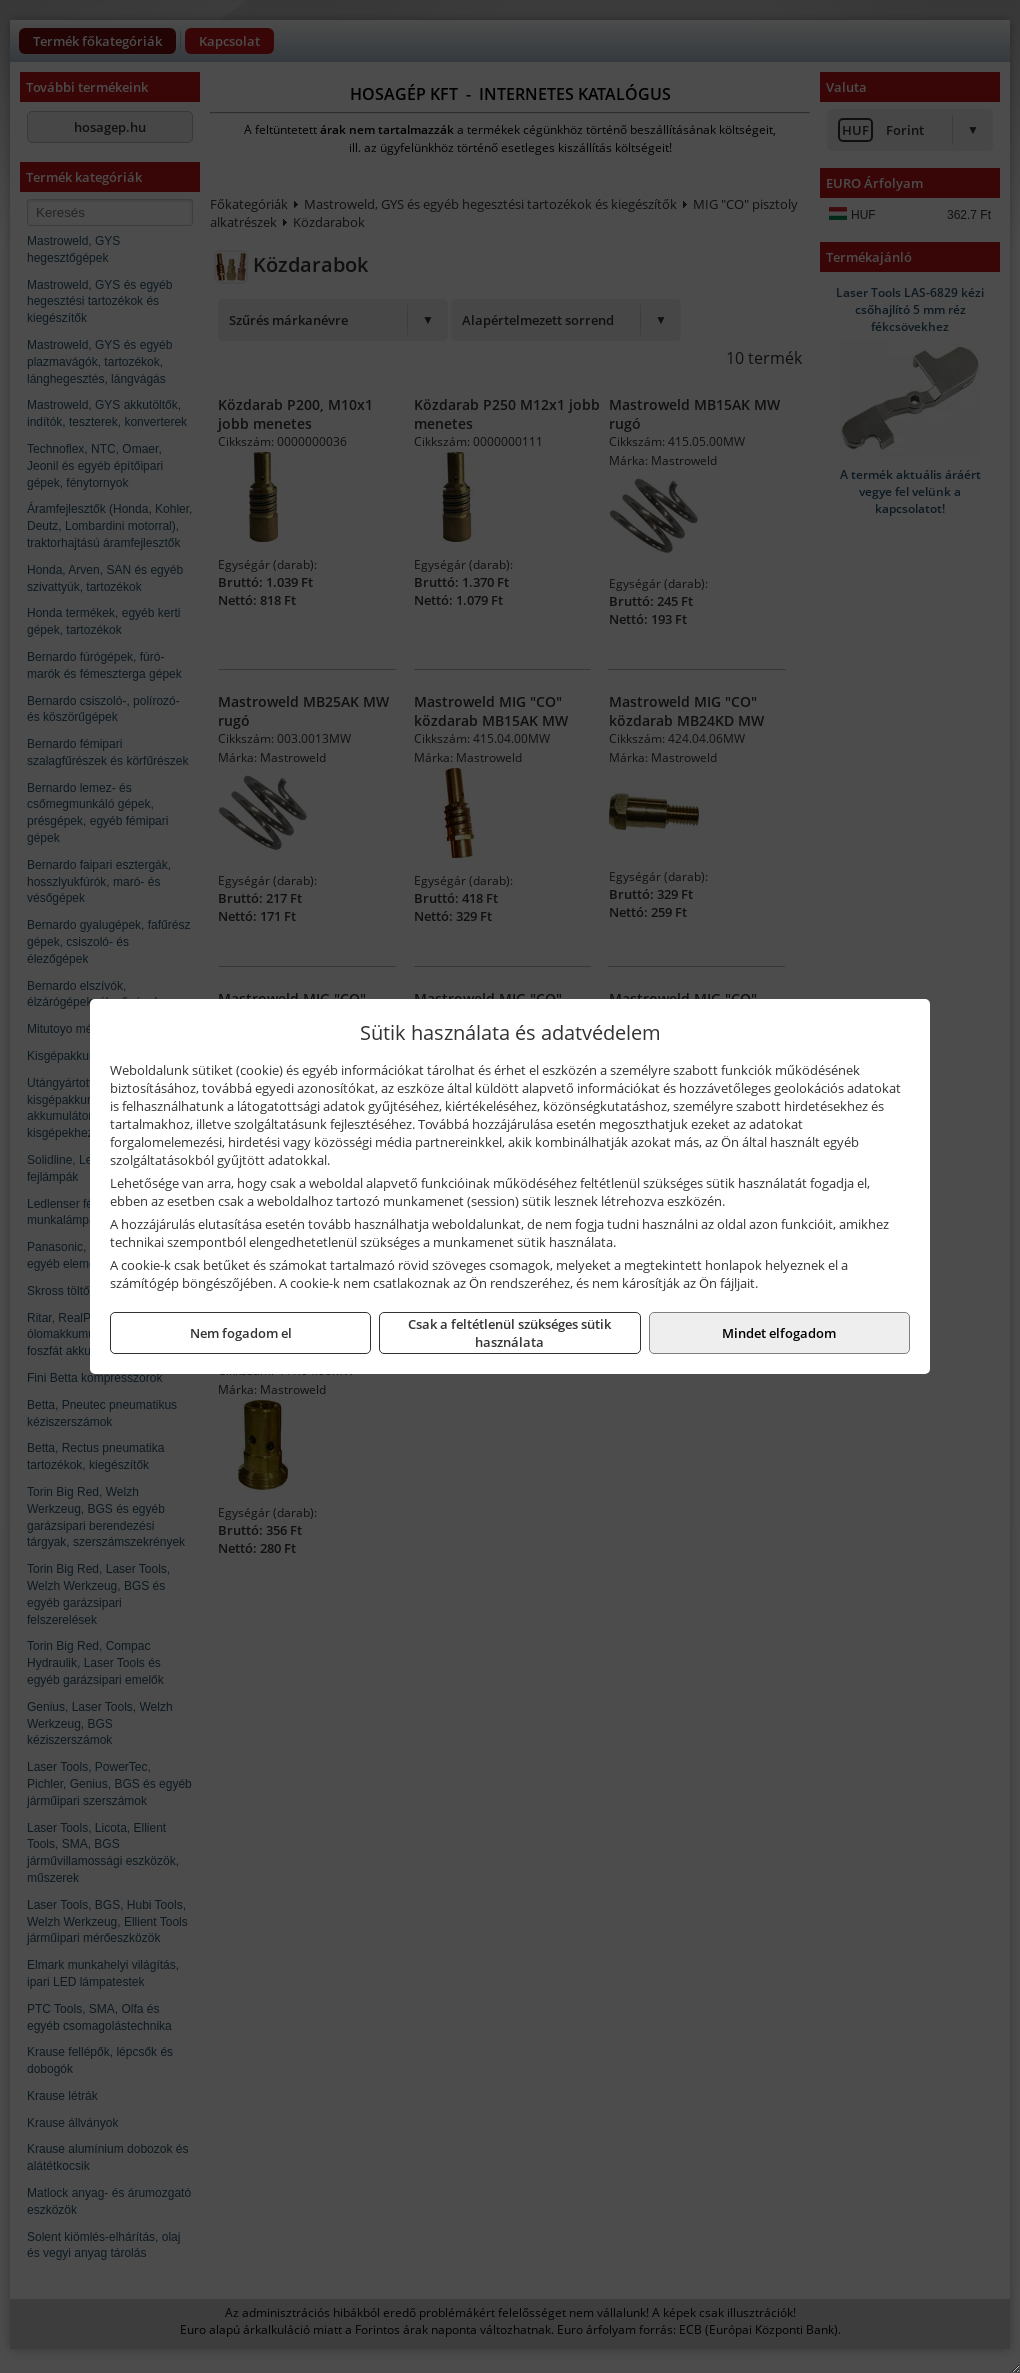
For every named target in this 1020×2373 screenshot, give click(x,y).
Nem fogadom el (241, 1333)
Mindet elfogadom (779, 1333)
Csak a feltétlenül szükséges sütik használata (509, 1333)
